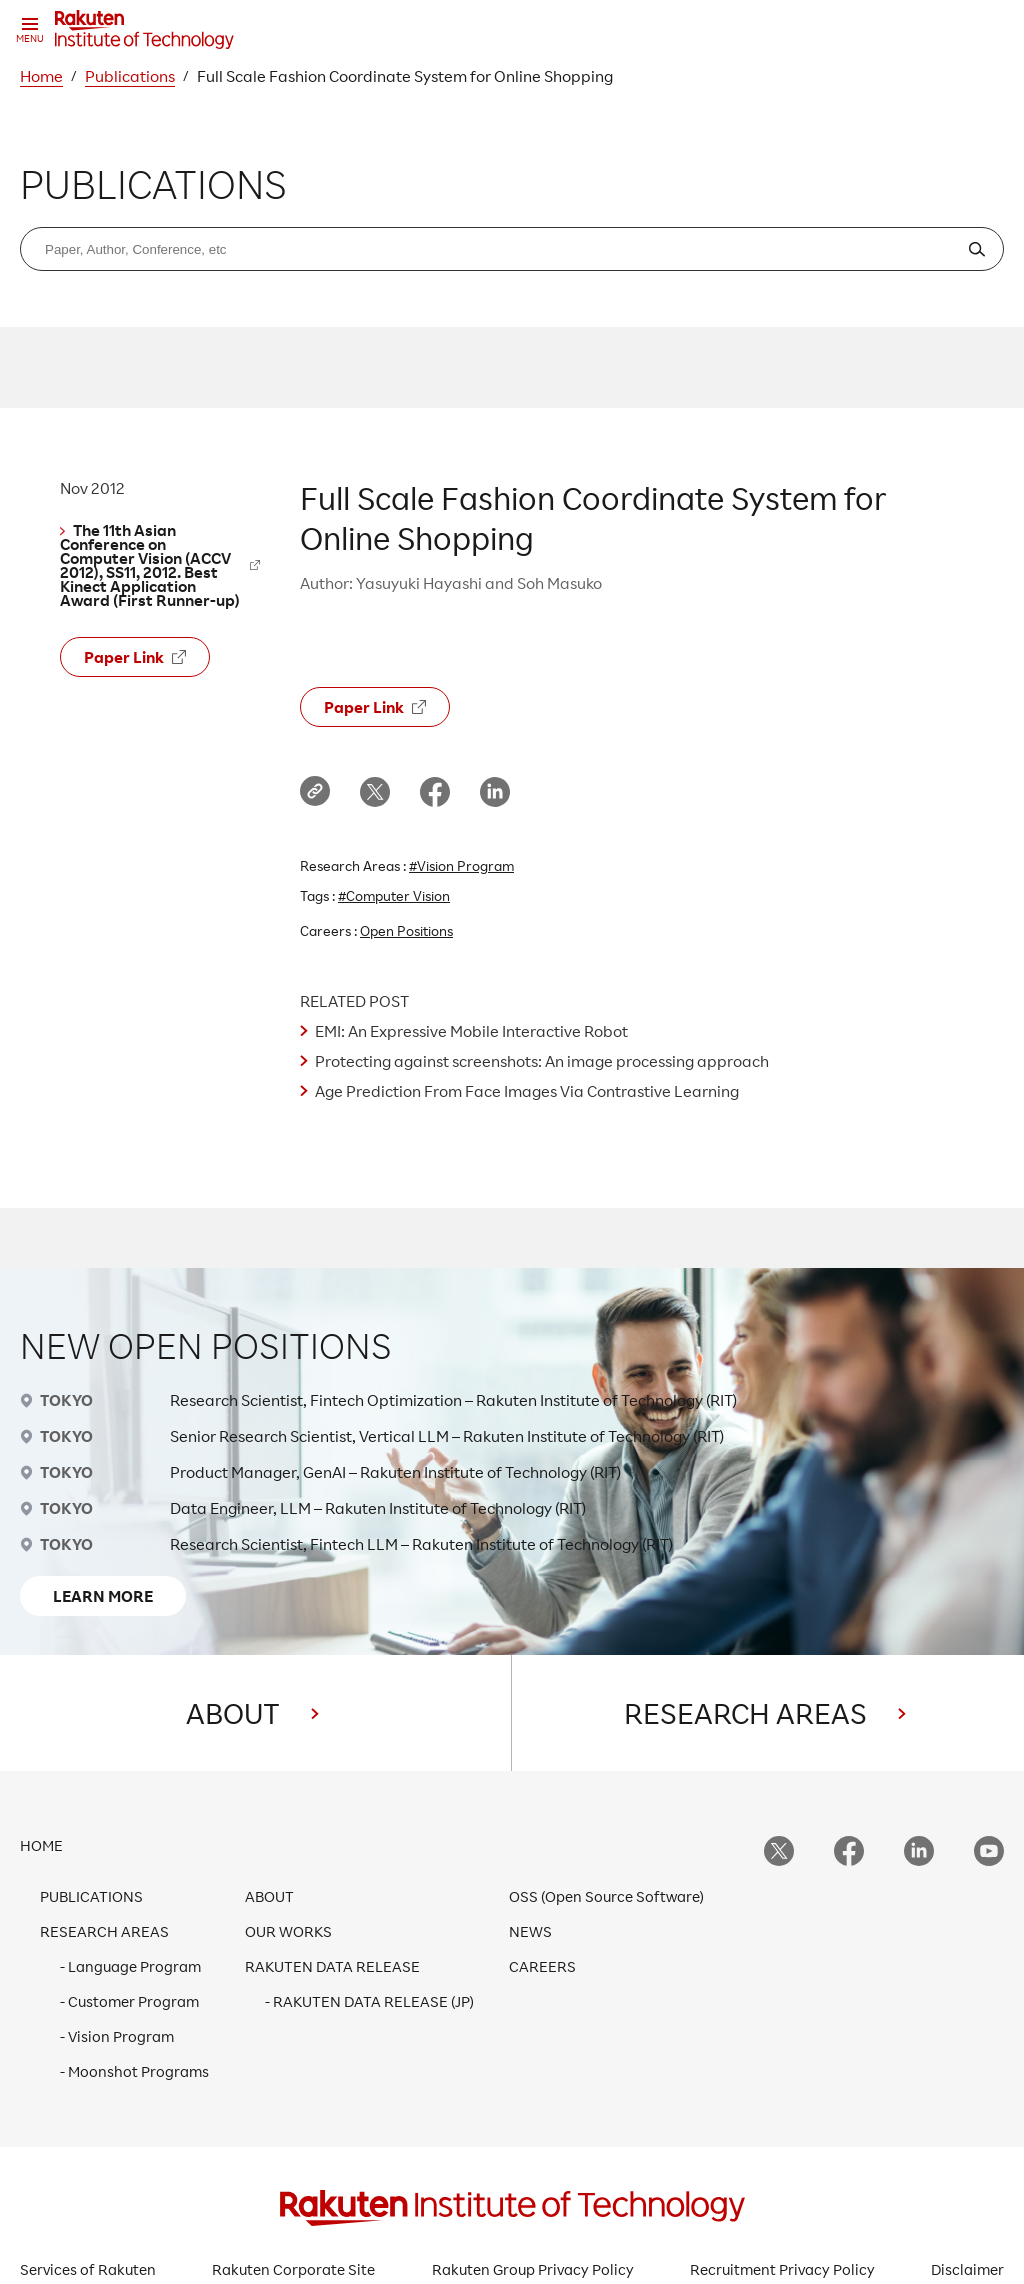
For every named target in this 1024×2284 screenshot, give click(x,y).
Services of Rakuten (88, 2269)
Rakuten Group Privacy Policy (533, 2269)
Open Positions (406, 930)
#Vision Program (461, 865)
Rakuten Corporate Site (293, 2269)
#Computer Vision (394, 895)
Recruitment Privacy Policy (782, 2269)
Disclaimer (967, 2269)
